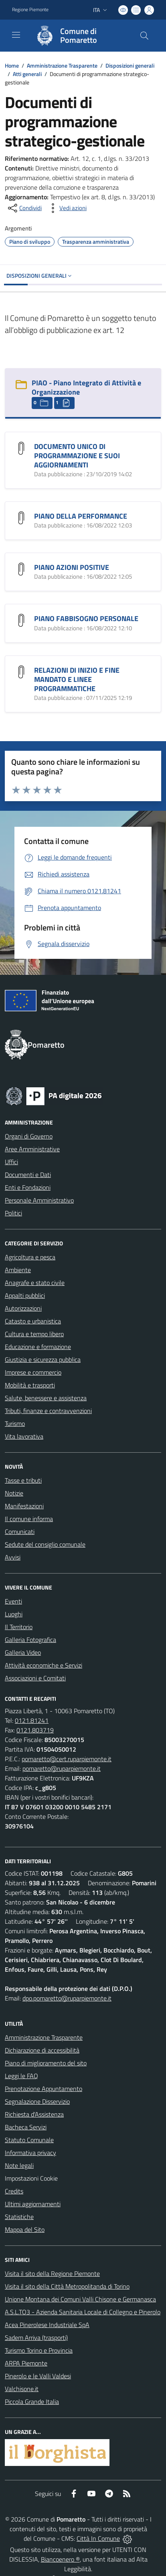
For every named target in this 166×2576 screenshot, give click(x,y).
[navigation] (16, 35)
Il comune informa (29, 1519)
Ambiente (18, 1270)
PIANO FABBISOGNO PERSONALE (86, 618)
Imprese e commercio (33, 1372)
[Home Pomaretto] (79, 36)
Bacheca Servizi (26, 2127)
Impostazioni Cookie (31, 2178)
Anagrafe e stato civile (35, 1282)
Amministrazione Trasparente (62, 65)
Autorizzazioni (23, 1308)
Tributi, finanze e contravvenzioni (48, 1410)
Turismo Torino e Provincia (39, 2350)
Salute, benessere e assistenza (46, 1398)
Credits (14, 2191)
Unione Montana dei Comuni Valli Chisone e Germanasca (80, 2299)
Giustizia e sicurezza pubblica (43, 1359)
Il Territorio (18, 1627)
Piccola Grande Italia (32, 2401)
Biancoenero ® (60, 2559)
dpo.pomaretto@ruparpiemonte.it (66, 1998)
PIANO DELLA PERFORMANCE (80, 516)
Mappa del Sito (25, 2229)
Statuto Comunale (29, 2140)
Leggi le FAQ (21, 2076)
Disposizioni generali (129, 65)
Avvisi (12, 1557)
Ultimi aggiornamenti (33, 2204)
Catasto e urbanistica (33, 1321)
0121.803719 (35, 1730)
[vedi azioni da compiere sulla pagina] (66, 208)
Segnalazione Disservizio (37, 2101)
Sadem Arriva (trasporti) (36, 2337)
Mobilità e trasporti (30, 1385)
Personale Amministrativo (39, 1200)
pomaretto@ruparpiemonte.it (61, 1768)
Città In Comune (98, 2538)
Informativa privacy (30, 2152)
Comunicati (19, 1531)
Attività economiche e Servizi (43, 1665)
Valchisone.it (21, 2389)
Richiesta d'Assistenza (34, 2114)
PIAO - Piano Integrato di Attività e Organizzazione (86, 387)
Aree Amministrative (32, 1149)
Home (12, 65)
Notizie (14, 1493)
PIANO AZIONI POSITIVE (71, 567)
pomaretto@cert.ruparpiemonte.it (66, 1759)
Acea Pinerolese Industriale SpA (47, 2324)
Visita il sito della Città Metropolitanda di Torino (67, 2286)
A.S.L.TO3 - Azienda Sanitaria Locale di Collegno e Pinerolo (82, 2312)
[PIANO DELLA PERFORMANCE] (21, 517)
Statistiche (19, 2216)
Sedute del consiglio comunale (45, 1544)
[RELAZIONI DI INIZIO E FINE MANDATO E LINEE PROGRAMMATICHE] (21, 671)
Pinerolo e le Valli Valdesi (38, 2376)
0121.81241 (32, 1720)
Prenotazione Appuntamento (43, 2088)
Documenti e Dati (28, 1174)
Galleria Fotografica (30, 1639)
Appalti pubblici (25, 1295)
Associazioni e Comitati (35, 1678)
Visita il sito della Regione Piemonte (52, 2273)
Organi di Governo (29, 1136)
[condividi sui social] (24, 208)
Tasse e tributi (23, 1480)
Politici (13, 1213)
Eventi (13, 1601)
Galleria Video (23, 1652)
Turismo (15, 1423)
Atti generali (27, 74)
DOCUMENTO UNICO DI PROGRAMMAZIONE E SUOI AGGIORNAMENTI (77, 455)
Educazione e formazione (38, 1346)
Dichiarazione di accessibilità (42, 2050)
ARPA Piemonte (26, 2363)
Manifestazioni (24, 1506)
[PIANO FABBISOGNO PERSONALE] (21, 619)
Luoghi (13, 1614)
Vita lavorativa (24, 1436)
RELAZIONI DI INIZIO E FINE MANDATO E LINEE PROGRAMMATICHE (76, 679)
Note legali (19, 2165)
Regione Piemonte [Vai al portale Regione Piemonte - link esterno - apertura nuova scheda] (30, 9)
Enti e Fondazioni (28, 1187)
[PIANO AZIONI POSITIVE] (21, 568)
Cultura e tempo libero (34, 1334)
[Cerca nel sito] (144, 35)
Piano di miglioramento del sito (46, 2063)
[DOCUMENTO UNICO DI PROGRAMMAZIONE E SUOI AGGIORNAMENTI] (21, 447)
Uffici (11, 1162)
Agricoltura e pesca (30, 1257)
